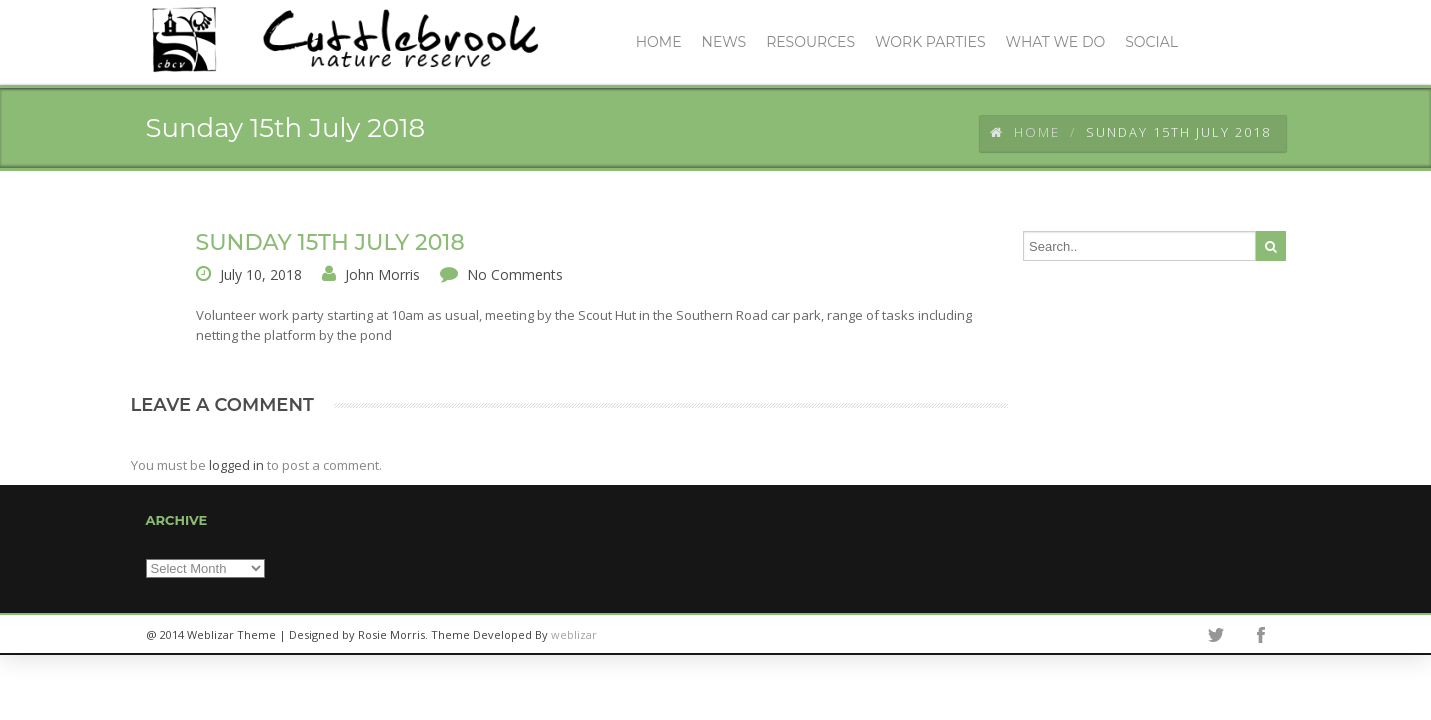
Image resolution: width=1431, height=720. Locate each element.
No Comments (515, 274)
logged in (236, 465)
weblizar (574, 634)
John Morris (382, 274)
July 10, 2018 (261, 274)
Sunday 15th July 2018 (330, 242)
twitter (1216, 635)
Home (1025, 132)
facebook (1261, 635)
